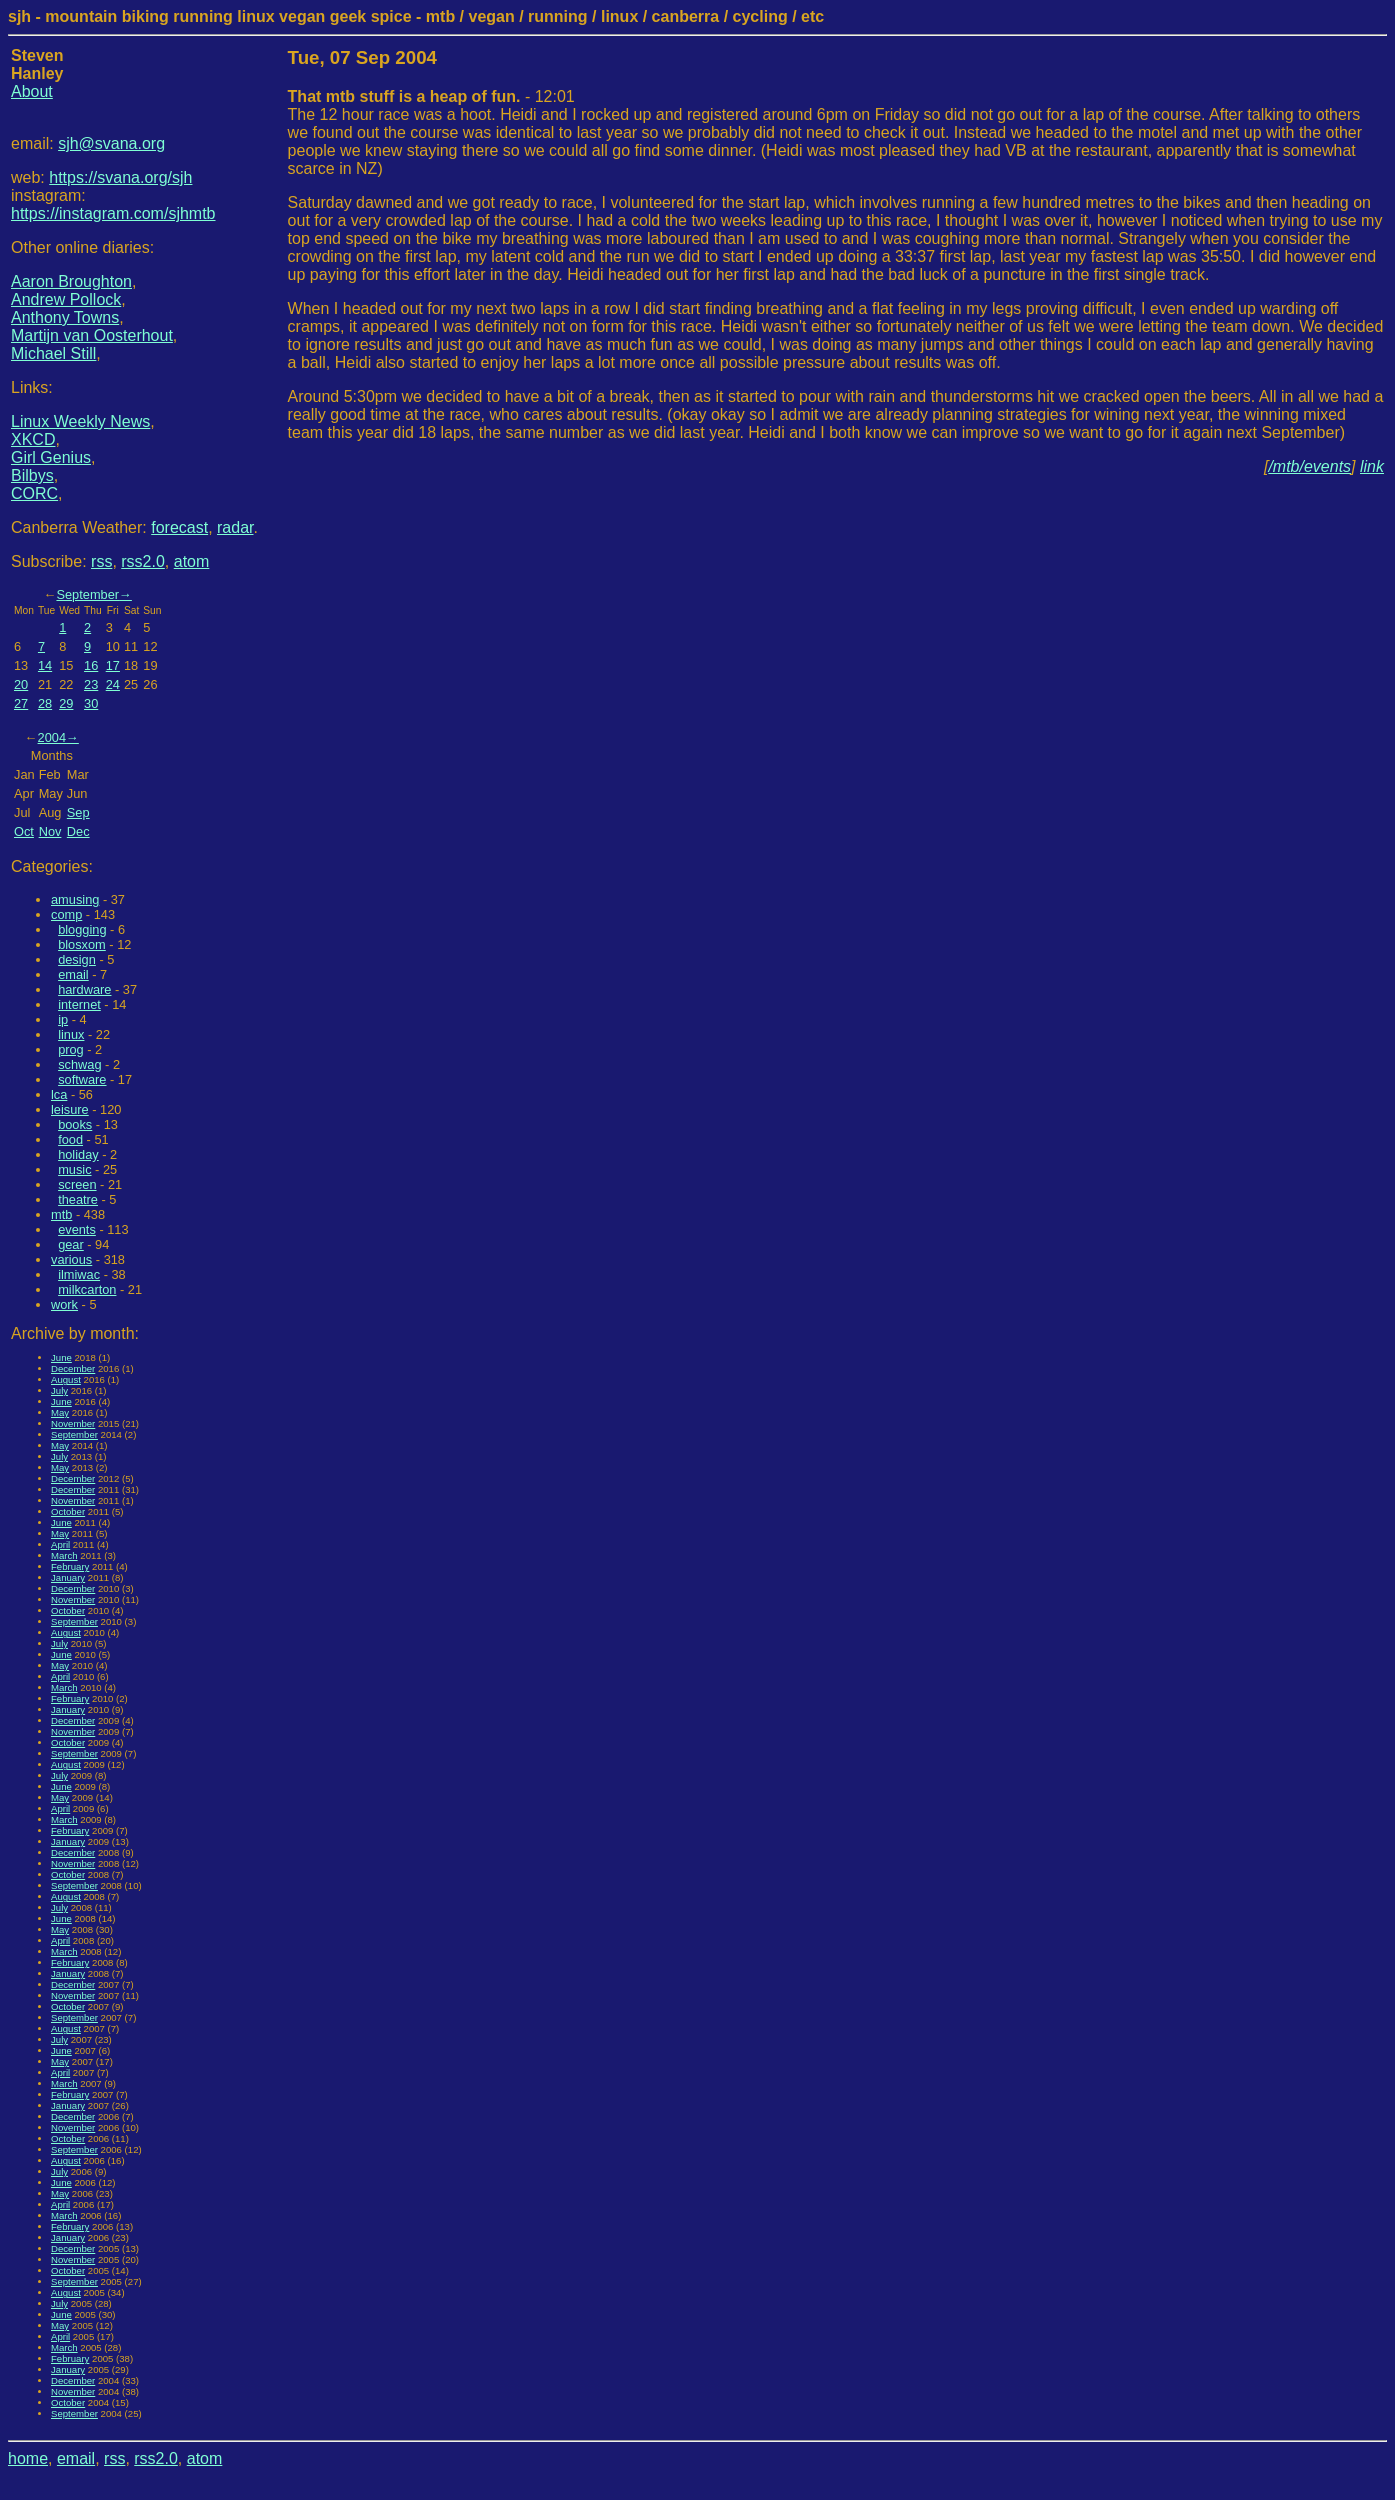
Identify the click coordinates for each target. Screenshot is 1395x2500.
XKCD (33, 439)
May (60, 1412)
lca (59, 1094)
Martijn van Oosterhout (92, 335)
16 (91, 665)
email (73, 974)
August (66, 1379)
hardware (84, 989)
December (73, 1368)
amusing (75, 899)
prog (71, 1049)
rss (101, 561)
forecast (179, 527)
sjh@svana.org (111, 143)
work (64, 1304)
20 (21, 684)
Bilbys (32, 475)
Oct (24, 831)
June (61, 1357)
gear (71, 1244)
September (87, 594)
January (68, 1577)
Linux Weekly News (80, 421)
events (77, 1229)
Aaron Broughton (71, 281)
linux (71, 1034)
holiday (78, 1154)
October (68, 1511)
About (32, 91)
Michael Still (53, 353)
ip (63, 1019)
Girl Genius (51, 457)
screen (77, 1184)
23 (91, 684)
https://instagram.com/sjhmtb (113, 213)
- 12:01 (431, 96)
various (71, 1259)
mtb (61, 1214)
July (59, 1390)
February (70, 1566)
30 (91, 703)
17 (113, 665)
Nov (50, 831)
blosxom (82, 944)
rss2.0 (143, 561)
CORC (34, 493)
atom (192, 561)
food (70, 1139)
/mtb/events (1309, 466)
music (74, 1169)
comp (66, 914)
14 (45, 665)
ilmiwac (79, 1274)
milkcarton (87, 1289)
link (1372, 466)
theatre (78, 1199)
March (64, 1555)
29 (66, 703)
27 (21, 703)
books (75, 1124)
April (60, 1544)
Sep (78, 812)
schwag (79, 1064)
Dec (78, 831)
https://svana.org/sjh (120, 177)
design (77, 959)
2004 (52, 737)
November (73, 1423)
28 (45, 703)
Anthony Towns (65, 317)
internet (79, 1004)
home (28, 2458)
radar (235, 527)
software (82, 1079)
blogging (82, 929)
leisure (70, 1109)
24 (113, 684)
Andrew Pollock (66, 299)
